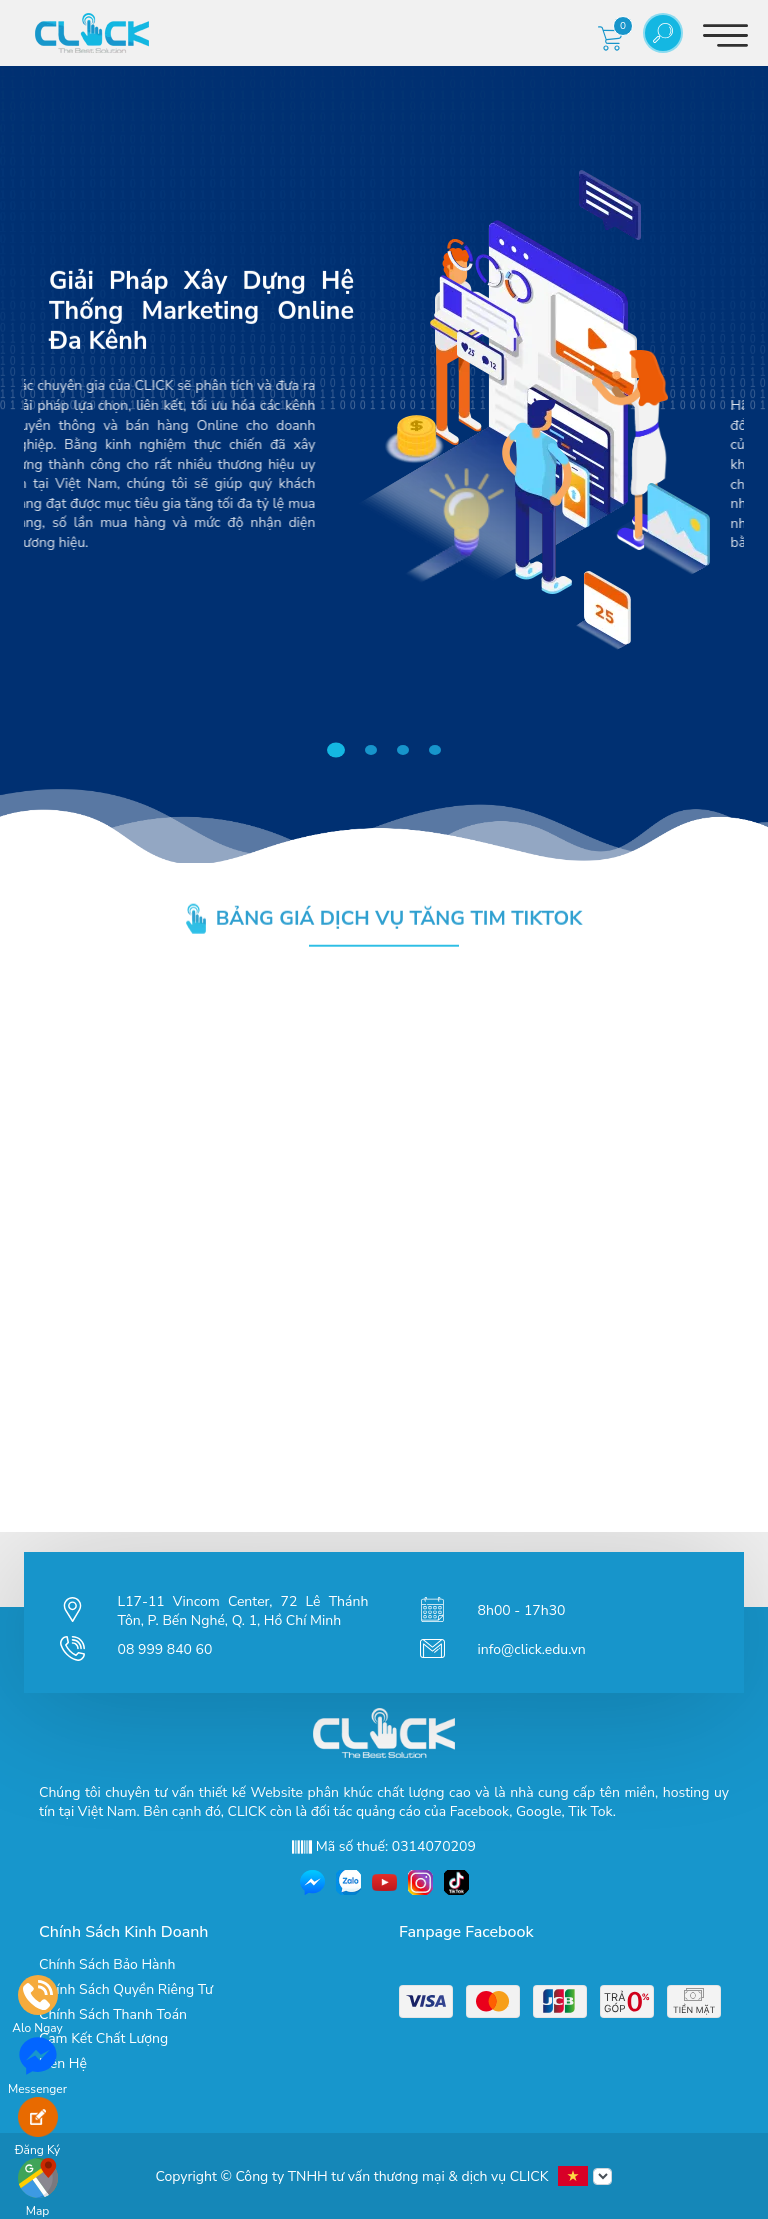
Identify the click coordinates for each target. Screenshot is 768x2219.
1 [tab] (340, 751)
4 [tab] (438, 750)
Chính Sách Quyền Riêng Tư (126, 1989)
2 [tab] (374, 750)
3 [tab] (406, 750)
